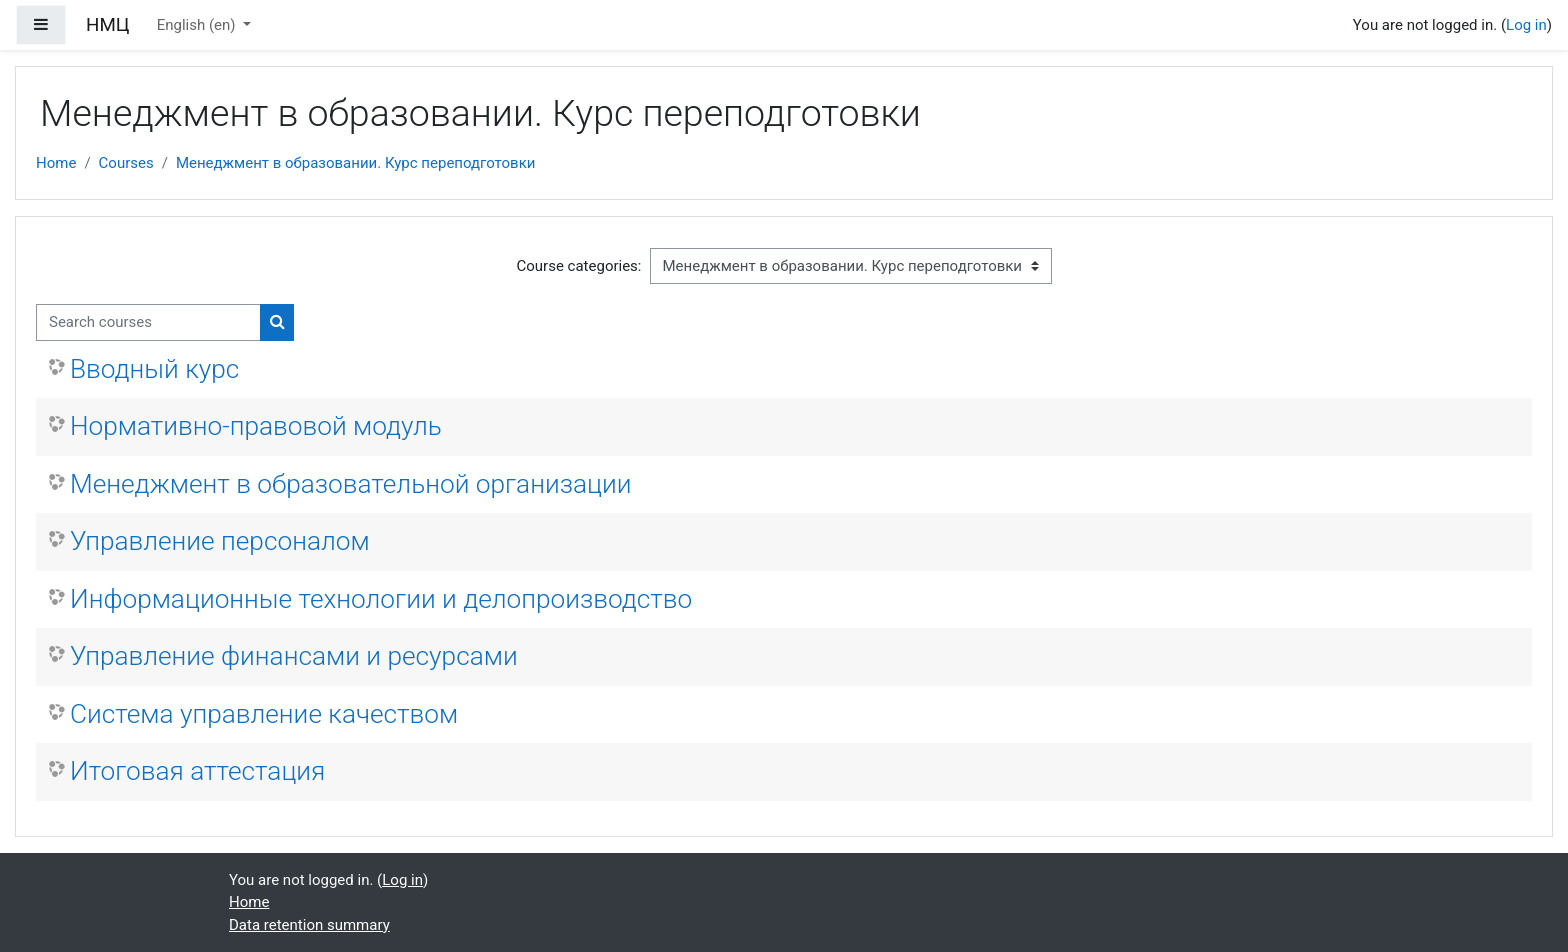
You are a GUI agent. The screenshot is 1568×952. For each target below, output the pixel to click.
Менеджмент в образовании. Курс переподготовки (356, 163)
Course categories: (579, 266)
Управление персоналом (220, 541)
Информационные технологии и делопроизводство (381, 599)
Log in (1526, 25)
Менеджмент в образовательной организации (351, 484)
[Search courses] (148, 322)
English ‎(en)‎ (198, 25)
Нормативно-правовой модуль (256, 426)
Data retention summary (309, 925)
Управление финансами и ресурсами (294, 656)
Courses (126, 163)
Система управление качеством (264, 714)
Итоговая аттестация (197, 771)
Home (56, 163)
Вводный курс (154, 369)
